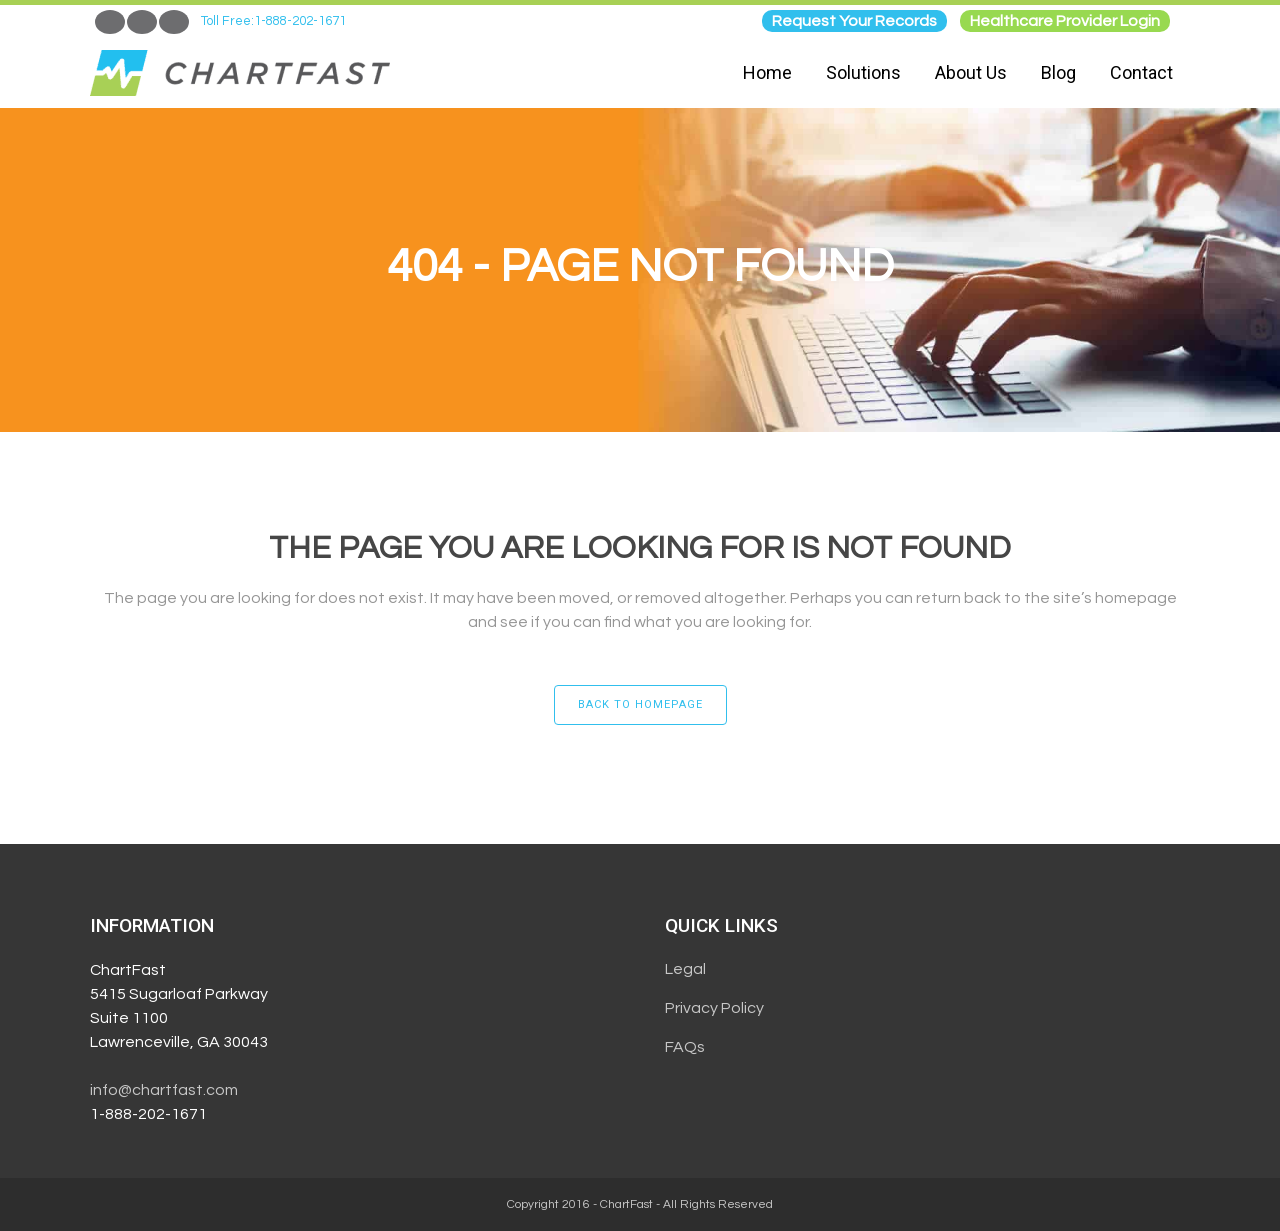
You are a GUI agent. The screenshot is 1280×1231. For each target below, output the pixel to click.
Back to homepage (640, 704)
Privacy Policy (714, 1008)
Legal (685, 969)
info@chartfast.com (164, 1090)
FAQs (685, 1047)
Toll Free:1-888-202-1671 (273, 21)
